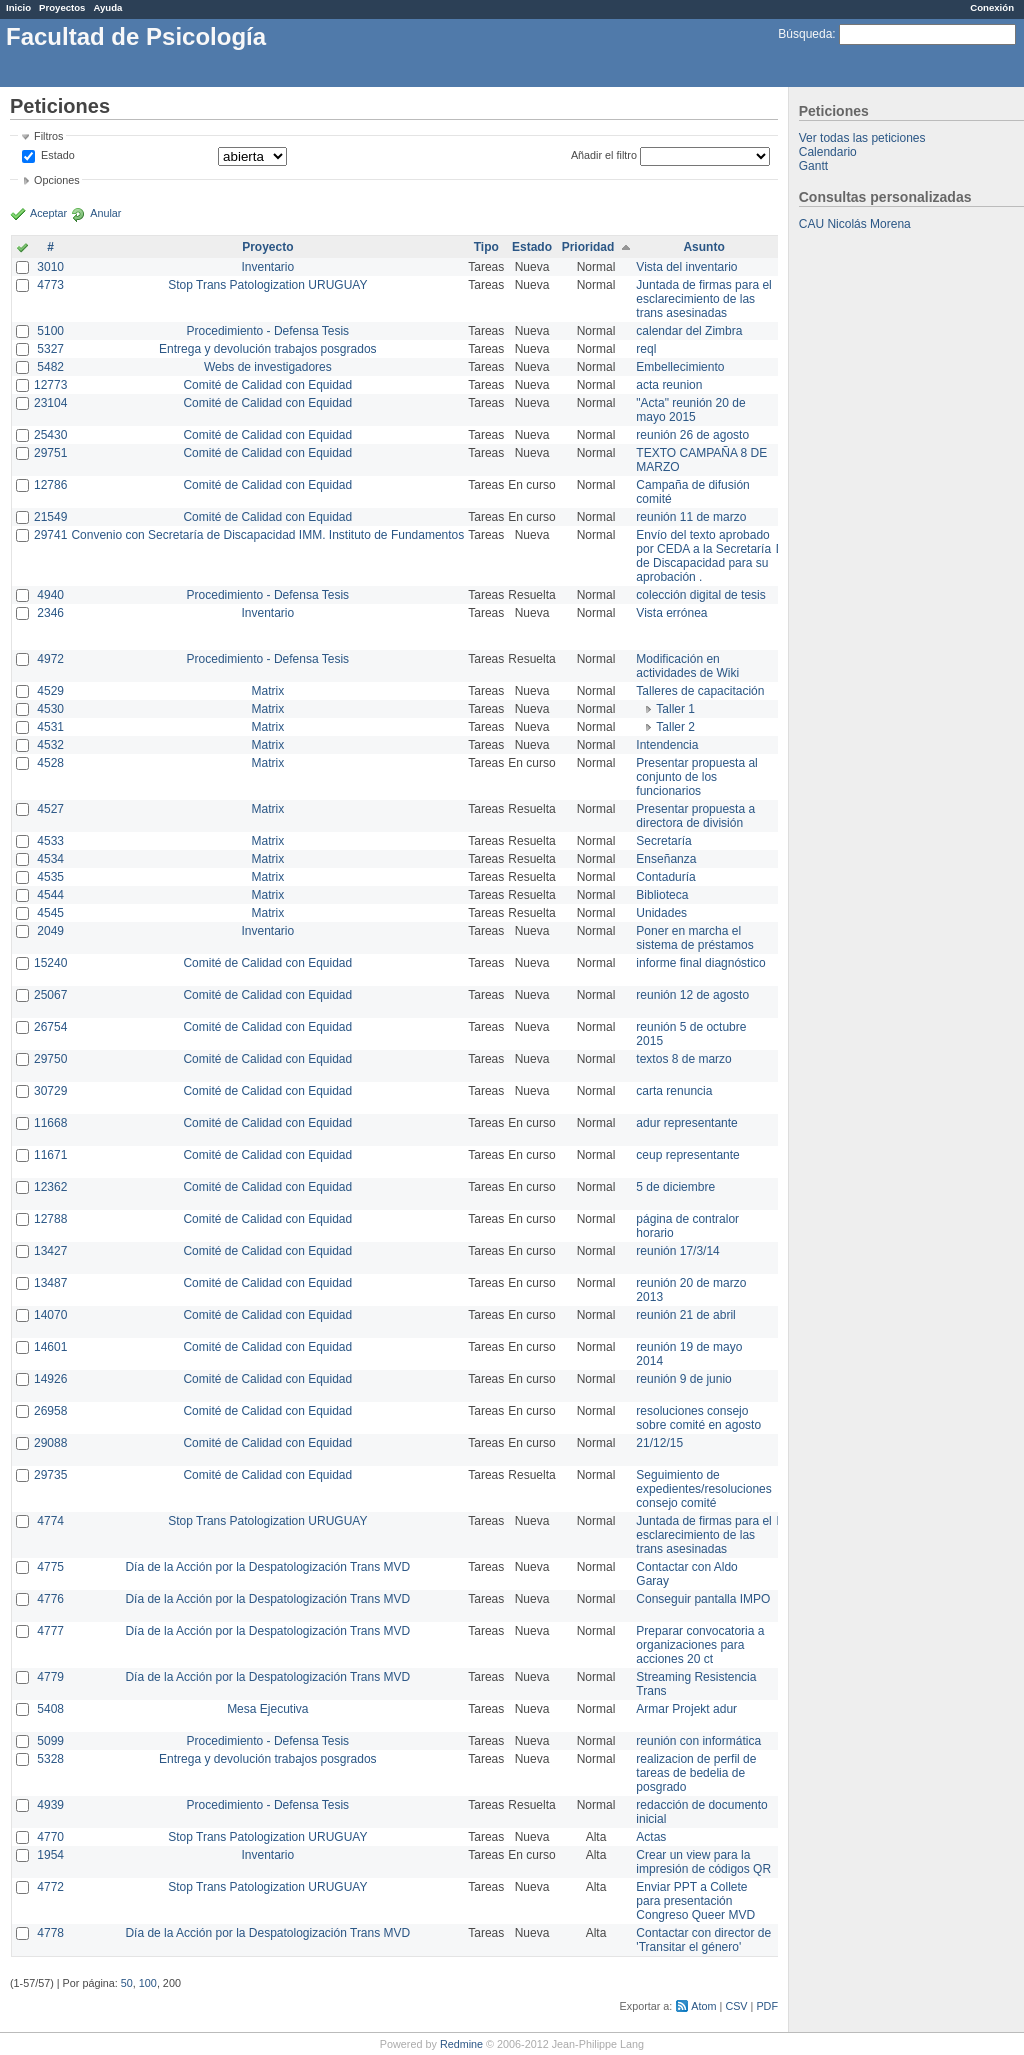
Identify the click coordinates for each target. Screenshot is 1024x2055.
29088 (50, 1443)
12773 (50, 385)
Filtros (48, 136)
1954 (50, 1855)
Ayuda (107, 7)
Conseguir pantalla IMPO (703, 1599)
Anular (105, 213)
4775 (50, 1567)
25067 (50, 995)
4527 (50, 809)
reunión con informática (698, 1741)
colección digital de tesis (700, 595)
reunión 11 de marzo (691, 517)
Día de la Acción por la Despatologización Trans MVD (267, 1567)
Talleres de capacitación (700, 691)
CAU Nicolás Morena (855, 224)
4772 (50, 1887)
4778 (50, 1933)
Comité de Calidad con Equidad (267, 385)
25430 (50, 435)
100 (148, 1983)
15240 (50, 963)
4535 (50, 877)
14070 (50, 1315)
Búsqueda (805, 34)
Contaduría (665, 877)
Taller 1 (675, 709)
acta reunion (669, 385)
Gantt (813, 166)
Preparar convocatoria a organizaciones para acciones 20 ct (700, 1645)
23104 (50, 403)
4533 (50, 841)
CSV (736, 2006)
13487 (50, 1283)
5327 (50, 349)
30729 (50, 1091)
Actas (651, 1837)
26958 (50, 1411)
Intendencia (667, 745)
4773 (50, 285)
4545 (50, 913)
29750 (50, 1059)
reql (646, 349)
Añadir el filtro (604, 155)
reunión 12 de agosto (692, 995)
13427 (50, 1251)
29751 (50, 453)
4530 (50, 709)
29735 (50, 1475)
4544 (50, 895)
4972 (50, 659)
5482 (50, 367)
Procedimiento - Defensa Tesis (268, 331)
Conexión (992, 7)
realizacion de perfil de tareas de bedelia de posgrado (696, 1773)
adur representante (686, 1123)
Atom (703, 2006)
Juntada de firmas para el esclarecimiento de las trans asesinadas (703, 299)
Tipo (486, 247)
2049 (50, 931)
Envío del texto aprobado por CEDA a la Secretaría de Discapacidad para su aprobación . (703, 556)
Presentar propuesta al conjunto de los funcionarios (696, 777)
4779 (50, 1677)
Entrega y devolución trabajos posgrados (267, 349)
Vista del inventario (686, 267)
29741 (50, 535)
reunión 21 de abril (685, 1315)
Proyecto (267, 247)
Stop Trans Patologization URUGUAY (267, 285)
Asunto (703, 247)
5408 (50, 1709)
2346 (50, 613)
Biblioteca (662, 895)
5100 (50, 331)
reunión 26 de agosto (692, 435)
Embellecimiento (680, 367)
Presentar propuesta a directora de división (695, 816)
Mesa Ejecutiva (267, 1709)
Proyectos (62, 7)
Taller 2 (675, 727)
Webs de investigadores (268, 367)
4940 (50, 595)
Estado (58, 155)
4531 (50, 727)
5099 (50, 1741)
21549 (50, 517)
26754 (50, 1027)
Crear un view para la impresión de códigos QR (703, 1862)
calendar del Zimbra (689, 331)
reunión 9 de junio (683, 1379)
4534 (50, 859)
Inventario (267, 267)
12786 (50, 485)
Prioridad (588, 247)
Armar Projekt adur (686, 1709)
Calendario (828, 152)
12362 (50, 1187)
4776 (50, 1599)
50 (127, 1983)
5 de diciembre (675, 1187)
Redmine (461, 2044)
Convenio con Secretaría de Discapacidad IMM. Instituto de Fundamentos (267, 535)
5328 (50, 1759)
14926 (50, 1379)
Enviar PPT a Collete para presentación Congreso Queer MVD (695, 1901)
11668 (50, 1123)
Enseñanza (666, 859)
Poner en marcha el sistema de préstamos (694, 938)
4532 (50, 745)
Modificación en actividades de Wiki (687, 666)
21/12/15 (659, 1443)
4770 (50, 1837)
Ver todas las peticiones (862, 138)
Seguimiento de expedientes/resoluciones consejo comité (703, 1489)
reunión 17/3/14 (677, 1251)
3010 (50, 267)
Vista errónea (671, 613)
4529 (50, 691)
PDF (767, 2006)
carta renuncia (674, 1091)
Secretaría (663, 841)
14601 (50, 1347)
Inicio (18, 7)
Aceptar (48, 213)
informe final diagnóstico (700, 963)
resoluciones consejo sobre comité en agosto (698, 1418)
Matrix (267, 691)
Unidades (661, 913)
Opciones (57, 180)
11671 (50, 1155)
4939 (50, 1805)
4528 (50, 763)
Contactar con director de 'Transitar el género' (703, 1940)
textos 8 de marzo (683, 1059)
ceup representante (687, 1155)
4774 (50, 1521)
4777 (50, 1631)
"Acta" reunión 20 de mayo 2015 (690, 410)
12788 (50, 1219)
